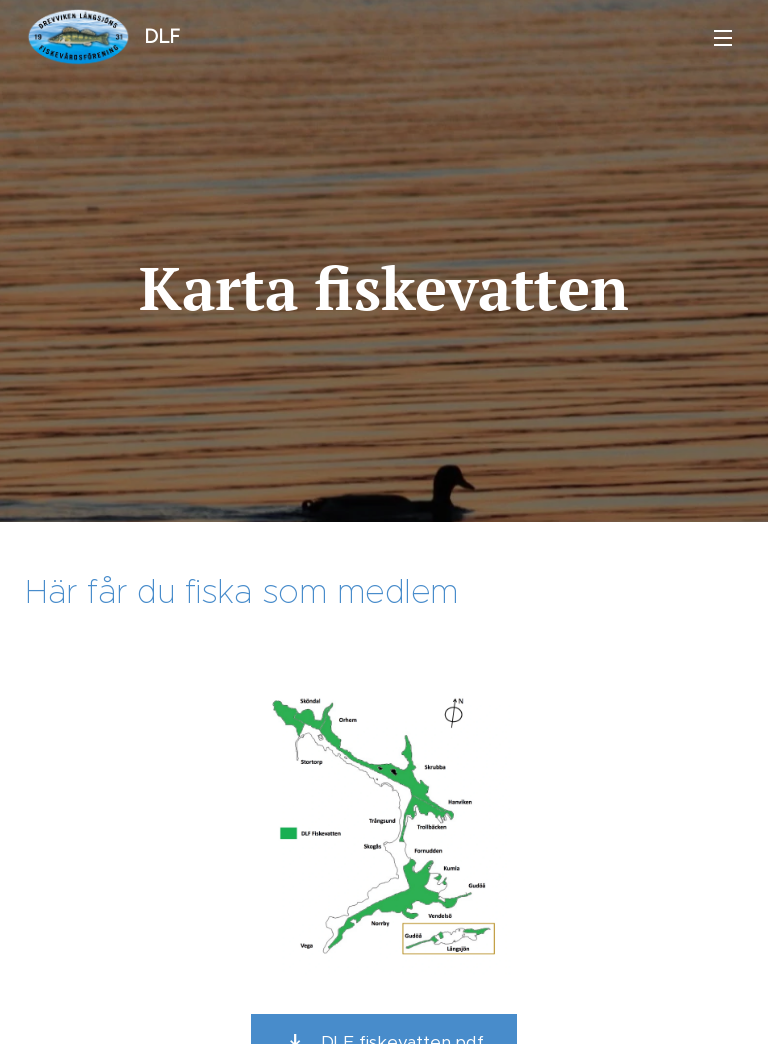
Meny (723, 38)
